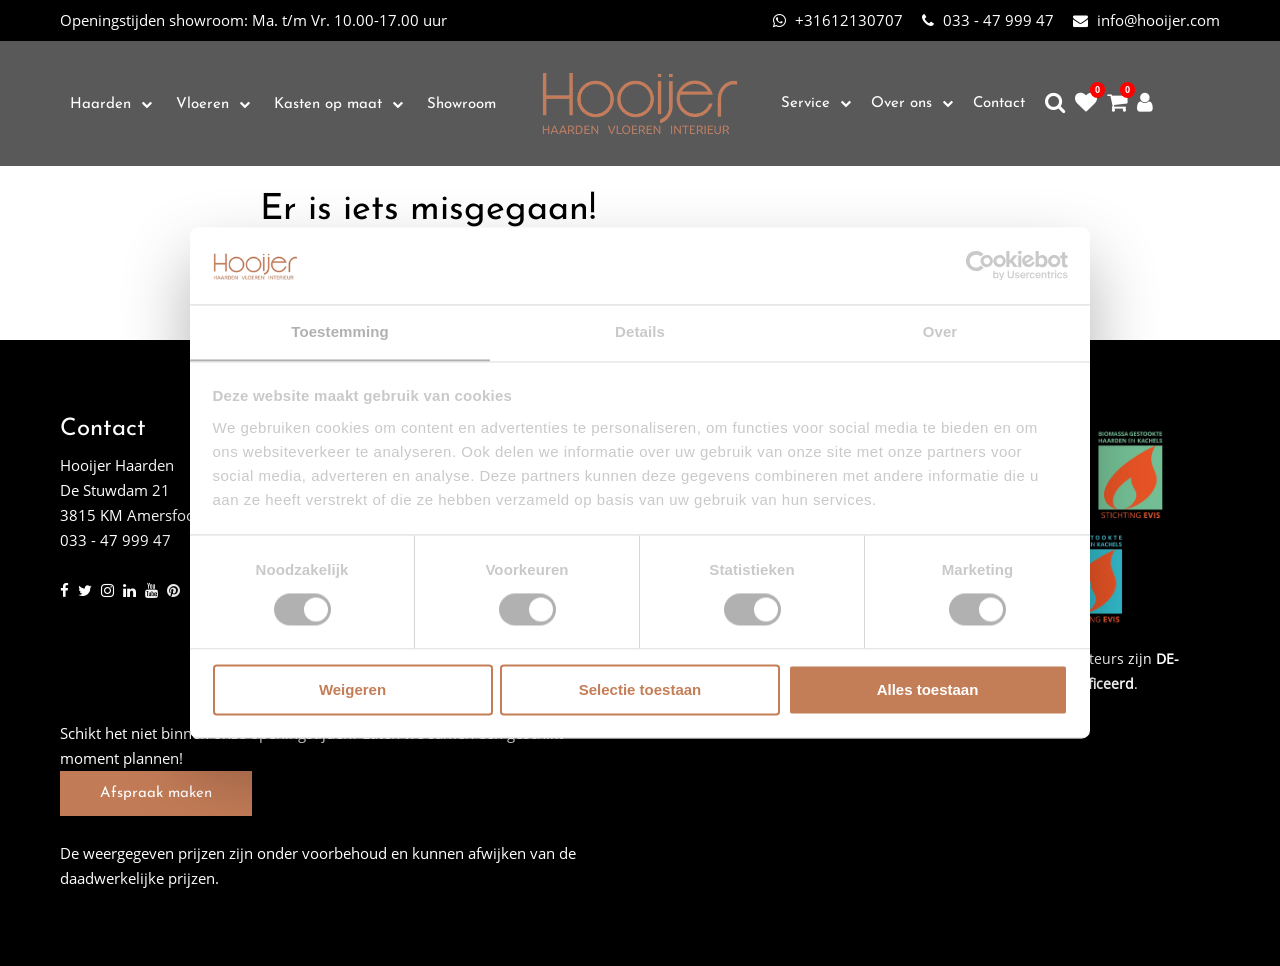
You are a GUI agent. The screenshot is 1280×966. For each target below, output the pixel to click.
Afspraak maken (156, 793)
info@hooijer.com (1146, 20)
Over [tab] (940, 331)
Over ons (901, 103)
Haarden (100, 104)
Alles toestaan (928, 690)
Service (805, 103)
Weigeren (352, 690)
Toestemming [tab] (340, 331)
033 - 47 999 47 (988, 20)
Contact (999, 103)
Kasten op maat (328, 104)
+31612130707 (838, 20)
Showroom (461, 104)
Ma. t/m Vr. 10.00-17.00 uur (253, 20)
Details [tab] (640, 331)
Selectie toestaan (640, 690)
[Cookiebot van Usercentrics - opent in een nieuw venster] (980, 265)
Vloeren (202, 104)
